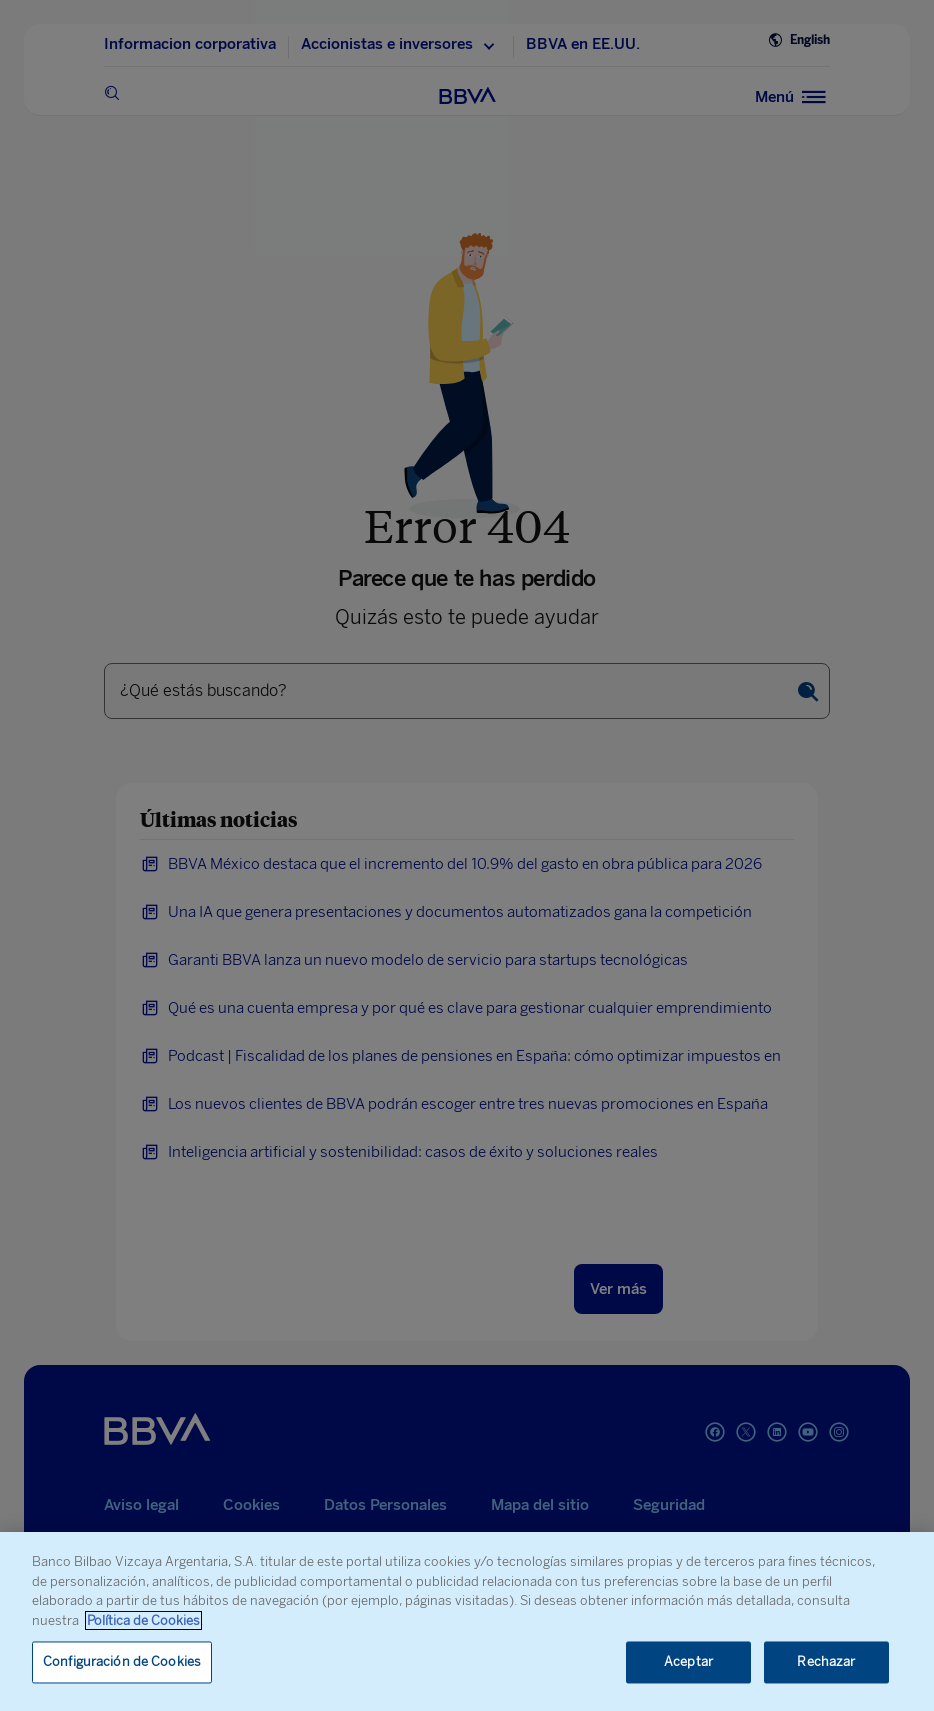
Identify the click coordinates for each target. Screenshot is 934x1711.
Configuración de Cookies (122, 1662)
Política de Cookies (143, 1620)
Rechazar (826, 1662)
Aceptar (688, 1662)
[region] (467, 1621)
